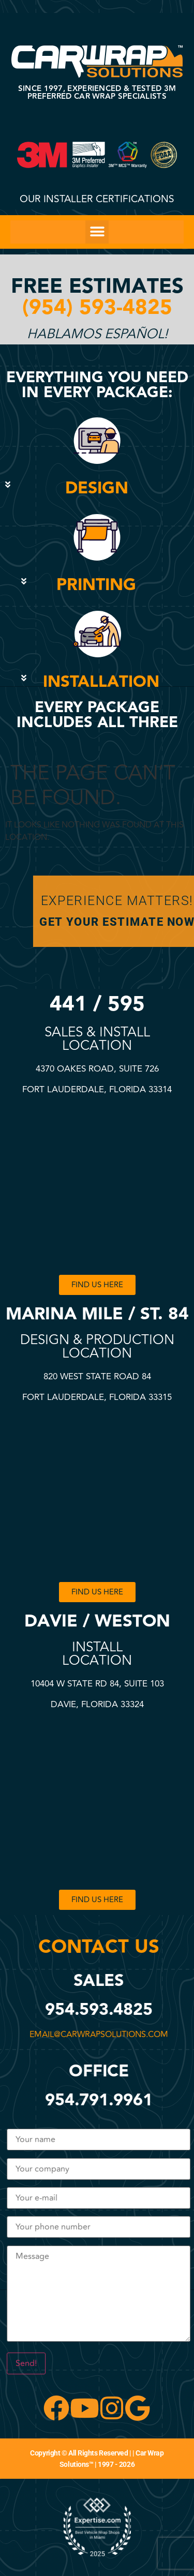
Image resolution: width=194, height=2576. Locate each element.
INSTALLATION (101, 682)
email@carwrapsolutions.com (101, 2034)
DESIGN (96, 488)
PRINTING (96, 585)
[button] (97, 232)
